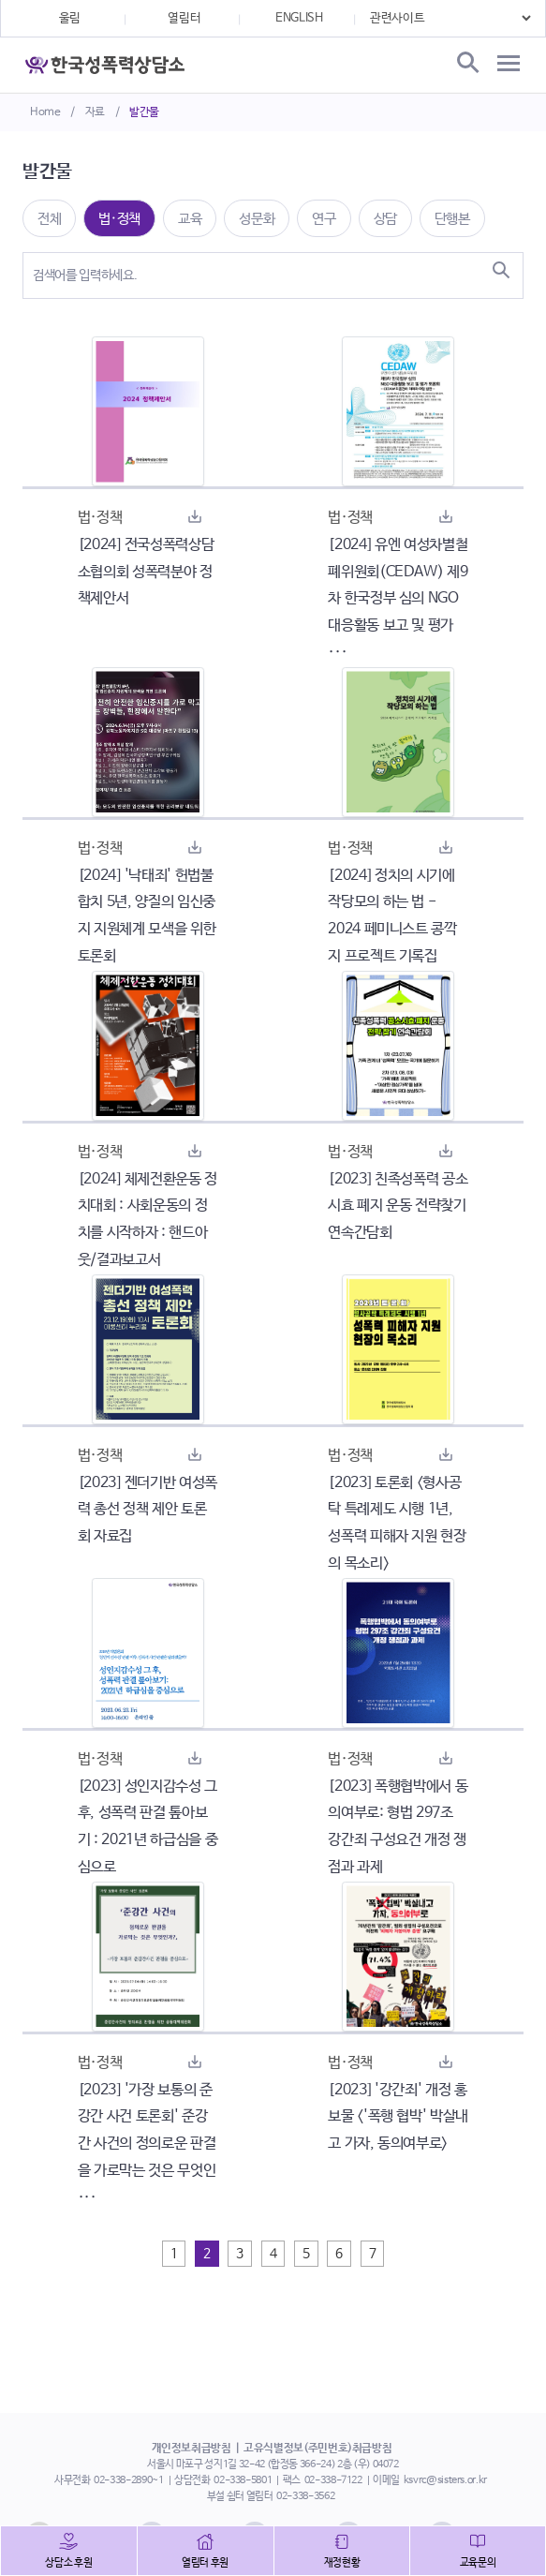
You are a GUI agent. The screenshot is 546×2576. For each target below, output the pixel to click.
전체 (49, 219)
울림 (70, 18)
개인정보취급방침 (191, 2448)
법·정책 (119, 219)
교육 (189, 219)
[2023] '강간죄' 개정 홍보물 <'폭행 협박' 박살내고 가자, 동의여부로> (398, 2117)
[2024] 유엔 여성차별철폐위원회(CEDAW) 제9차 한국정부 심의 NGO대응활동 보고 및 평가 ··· (397, 599)
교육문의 (478, 2563)
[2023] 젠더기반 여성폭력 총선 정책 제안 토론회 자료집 (147, 1510)
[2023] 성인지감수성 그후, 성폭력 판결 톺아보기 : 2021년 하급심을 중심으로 (147, 1827)
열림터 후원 (205, 2563)
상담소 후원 (68, 2563)
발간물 (144, 112)
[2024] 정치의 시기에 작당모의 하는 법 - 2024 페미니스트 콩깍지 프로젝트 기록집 (392, 916)
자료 (95, 112)
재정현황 (342, 2563)
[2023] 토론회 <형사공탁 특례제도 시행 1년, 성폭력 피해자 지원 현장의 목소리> (396, 1523)
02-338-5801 (243, 2480)
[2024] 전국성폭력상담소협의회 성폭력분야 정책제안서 (146, 572)
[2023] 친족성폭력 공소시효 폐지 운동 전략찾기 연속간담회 (397, 1206)
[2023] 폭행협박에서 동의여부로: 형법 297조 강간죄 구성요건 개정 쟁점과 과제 (397, 1827)
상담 (385, 219)
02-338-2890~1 (128, 2480)
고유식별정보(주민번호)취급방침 (317, 2448)
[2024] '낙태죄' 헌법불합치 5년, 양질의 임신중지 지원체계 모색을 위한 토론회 (146, 916)
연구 (323, 219)
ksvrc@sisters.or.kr (445, 2480)
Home (45, 112)
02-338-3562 (305, 2496)
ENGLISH (299, 18)
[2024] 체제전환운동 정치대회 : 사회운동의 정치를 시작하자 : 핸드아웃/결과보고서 (147, 1219)
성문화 (256, 219)
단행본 (452, 219)
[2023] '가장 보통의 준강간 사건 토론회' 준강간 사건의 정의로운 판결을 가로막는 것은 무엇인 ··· (146, 2144)
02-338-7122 (333, 2480)
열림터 (184, 18)
